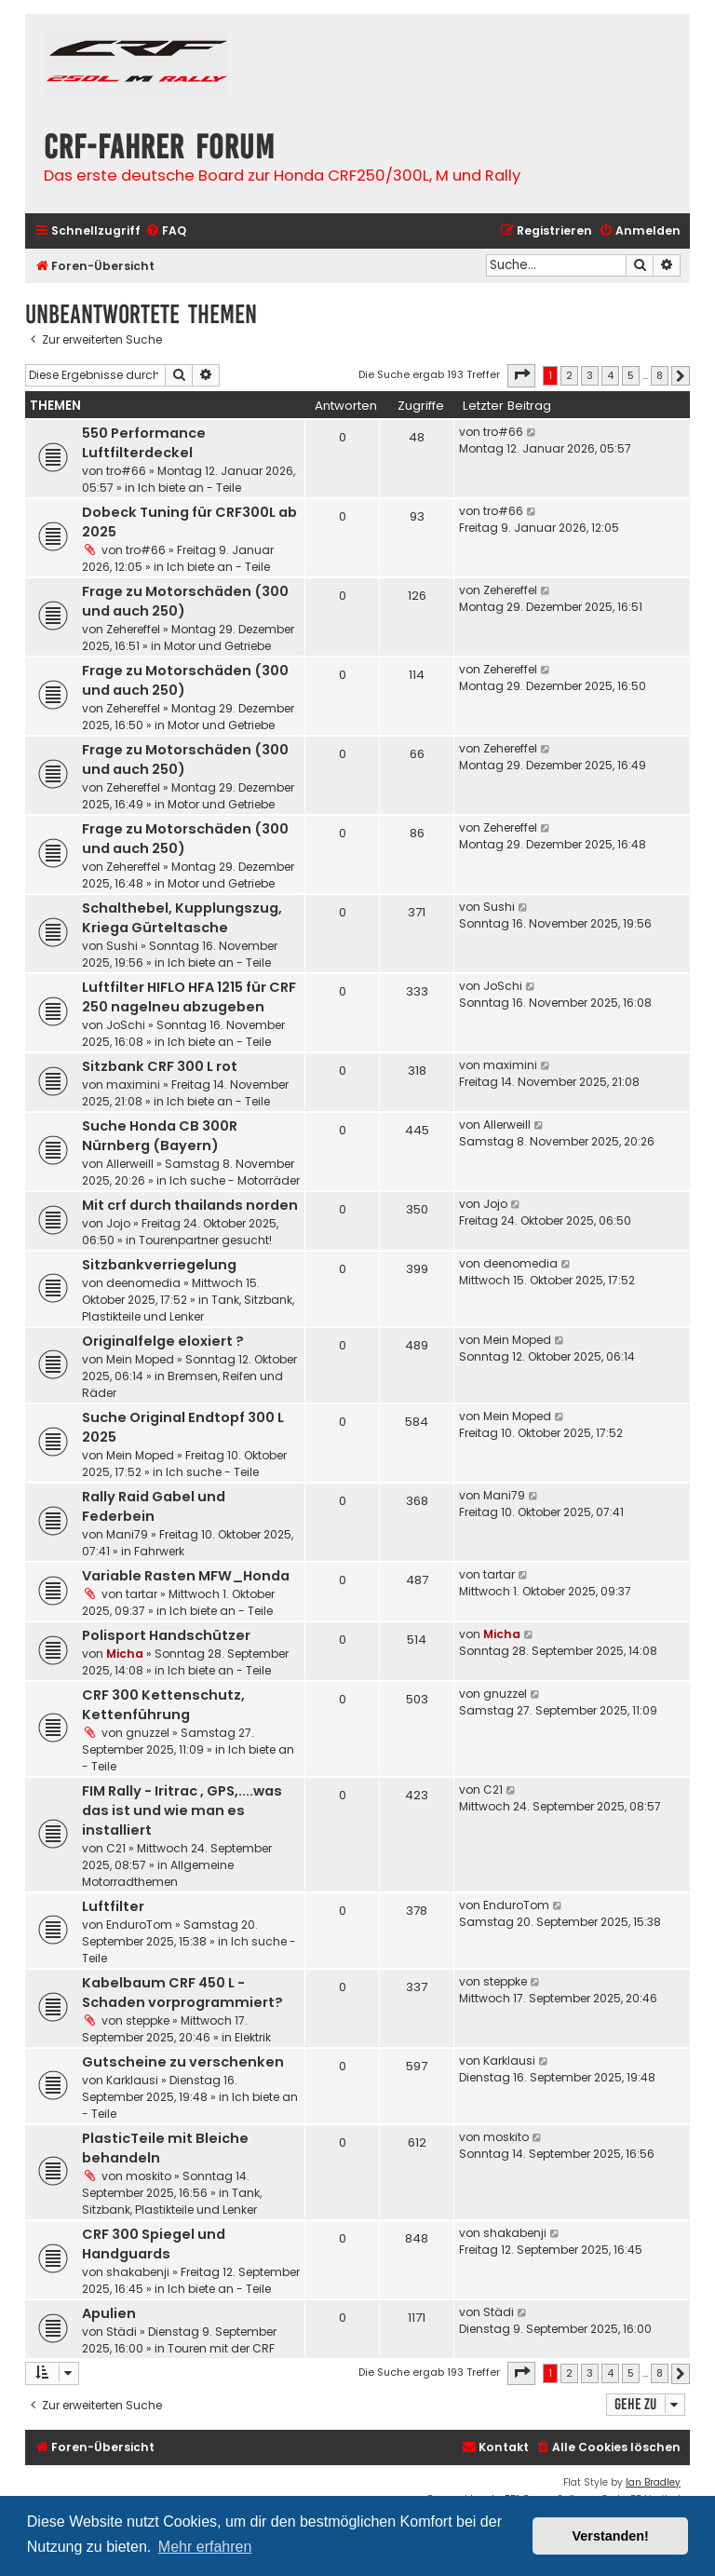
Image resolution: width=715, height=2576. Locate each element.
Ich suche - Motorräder (234, 1180)
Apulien (109, 2313)
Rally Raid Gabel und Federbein (153, 1506)
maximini (133, 1084)
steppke (147, 2020)
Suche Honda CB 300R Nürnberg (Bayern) (159, 1136)
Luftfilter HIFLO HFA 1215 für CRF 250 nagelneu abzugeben (189, 997)
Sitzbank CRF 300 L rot (159, 1066)
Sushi (122, 946)
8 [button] (659, 375)
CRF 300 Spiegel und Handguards (153, 2244)
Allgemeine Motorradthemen (158, 1873)
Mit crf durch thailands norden (190, 1205)
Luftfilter (113, 1906)
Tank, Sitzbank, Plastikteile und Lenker (188, 1308)
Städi (121, 2331)
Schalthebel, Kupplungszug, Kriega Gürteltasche (182, 918)
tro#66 (126, 471)
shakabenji (137, 2272)
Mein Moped (140, 1359)
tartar (141, 1594)
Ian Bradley (653, 2482)
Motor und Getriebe (217, 646)
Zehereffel (133, 629)
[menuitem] (165, 231)
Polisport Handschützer (166, 1635)
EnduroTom (139, 1924)
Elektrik (253, 2037)
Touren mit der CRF (221, 2348)
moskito (148, 2176)
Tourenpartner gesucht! (205, 1240)
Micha (124, 1653)
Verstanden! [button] (611, 2536)
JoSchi (125, 1025)
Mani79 (127, 1534)
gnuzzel (147, 1733)
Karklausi (132, 2080)
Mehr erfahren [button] (205, 2547)
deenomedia (143, 1283)
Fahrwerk (159, 1551)
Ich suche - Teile (212, 1472)
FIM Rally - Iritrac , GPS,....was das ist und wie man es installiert (182, 1810)
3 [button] (590, 375)
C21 (116, 1848)
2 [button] (569, 375)
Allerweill (130, 1164)
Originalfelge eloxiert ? (163, 1341)
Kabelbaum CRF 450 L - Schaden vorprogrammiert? (182, 1992)
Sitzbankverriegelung (159, 1264)
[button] (521, 375)
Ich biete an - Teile (189, 487)
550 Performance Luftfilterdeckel (144, 443)
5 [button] (630, 375)
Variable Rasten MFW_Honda (186, 1575)
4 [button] (610, 375)
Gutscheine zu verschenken (183, 2062)
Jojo (118, 1223)
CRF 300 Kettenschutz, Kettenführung (163, 1705)
